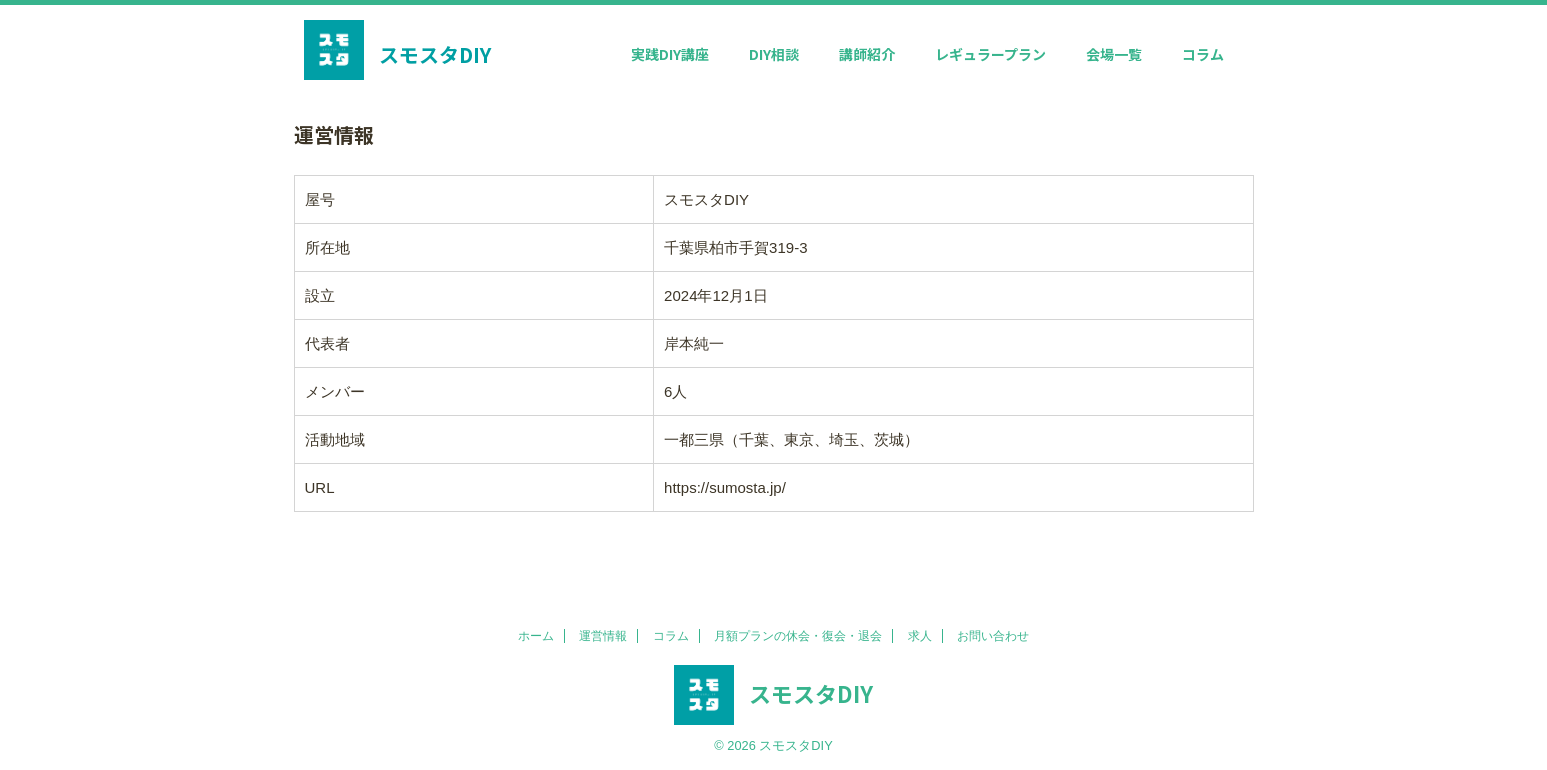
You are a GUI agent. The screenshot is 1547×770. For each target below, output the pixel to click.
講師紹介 (867, 54)
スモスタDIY (435, 54)
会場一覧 (1114, 54)
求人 (920, 636)
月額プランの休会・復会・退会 (798, 636)
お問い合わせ (993, 636)
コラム (1203, 54)
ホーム (536, 636)
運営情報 (603, 636)
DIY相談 (774, 54)
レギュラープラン (990, 54)
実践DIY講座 (670, 54)
